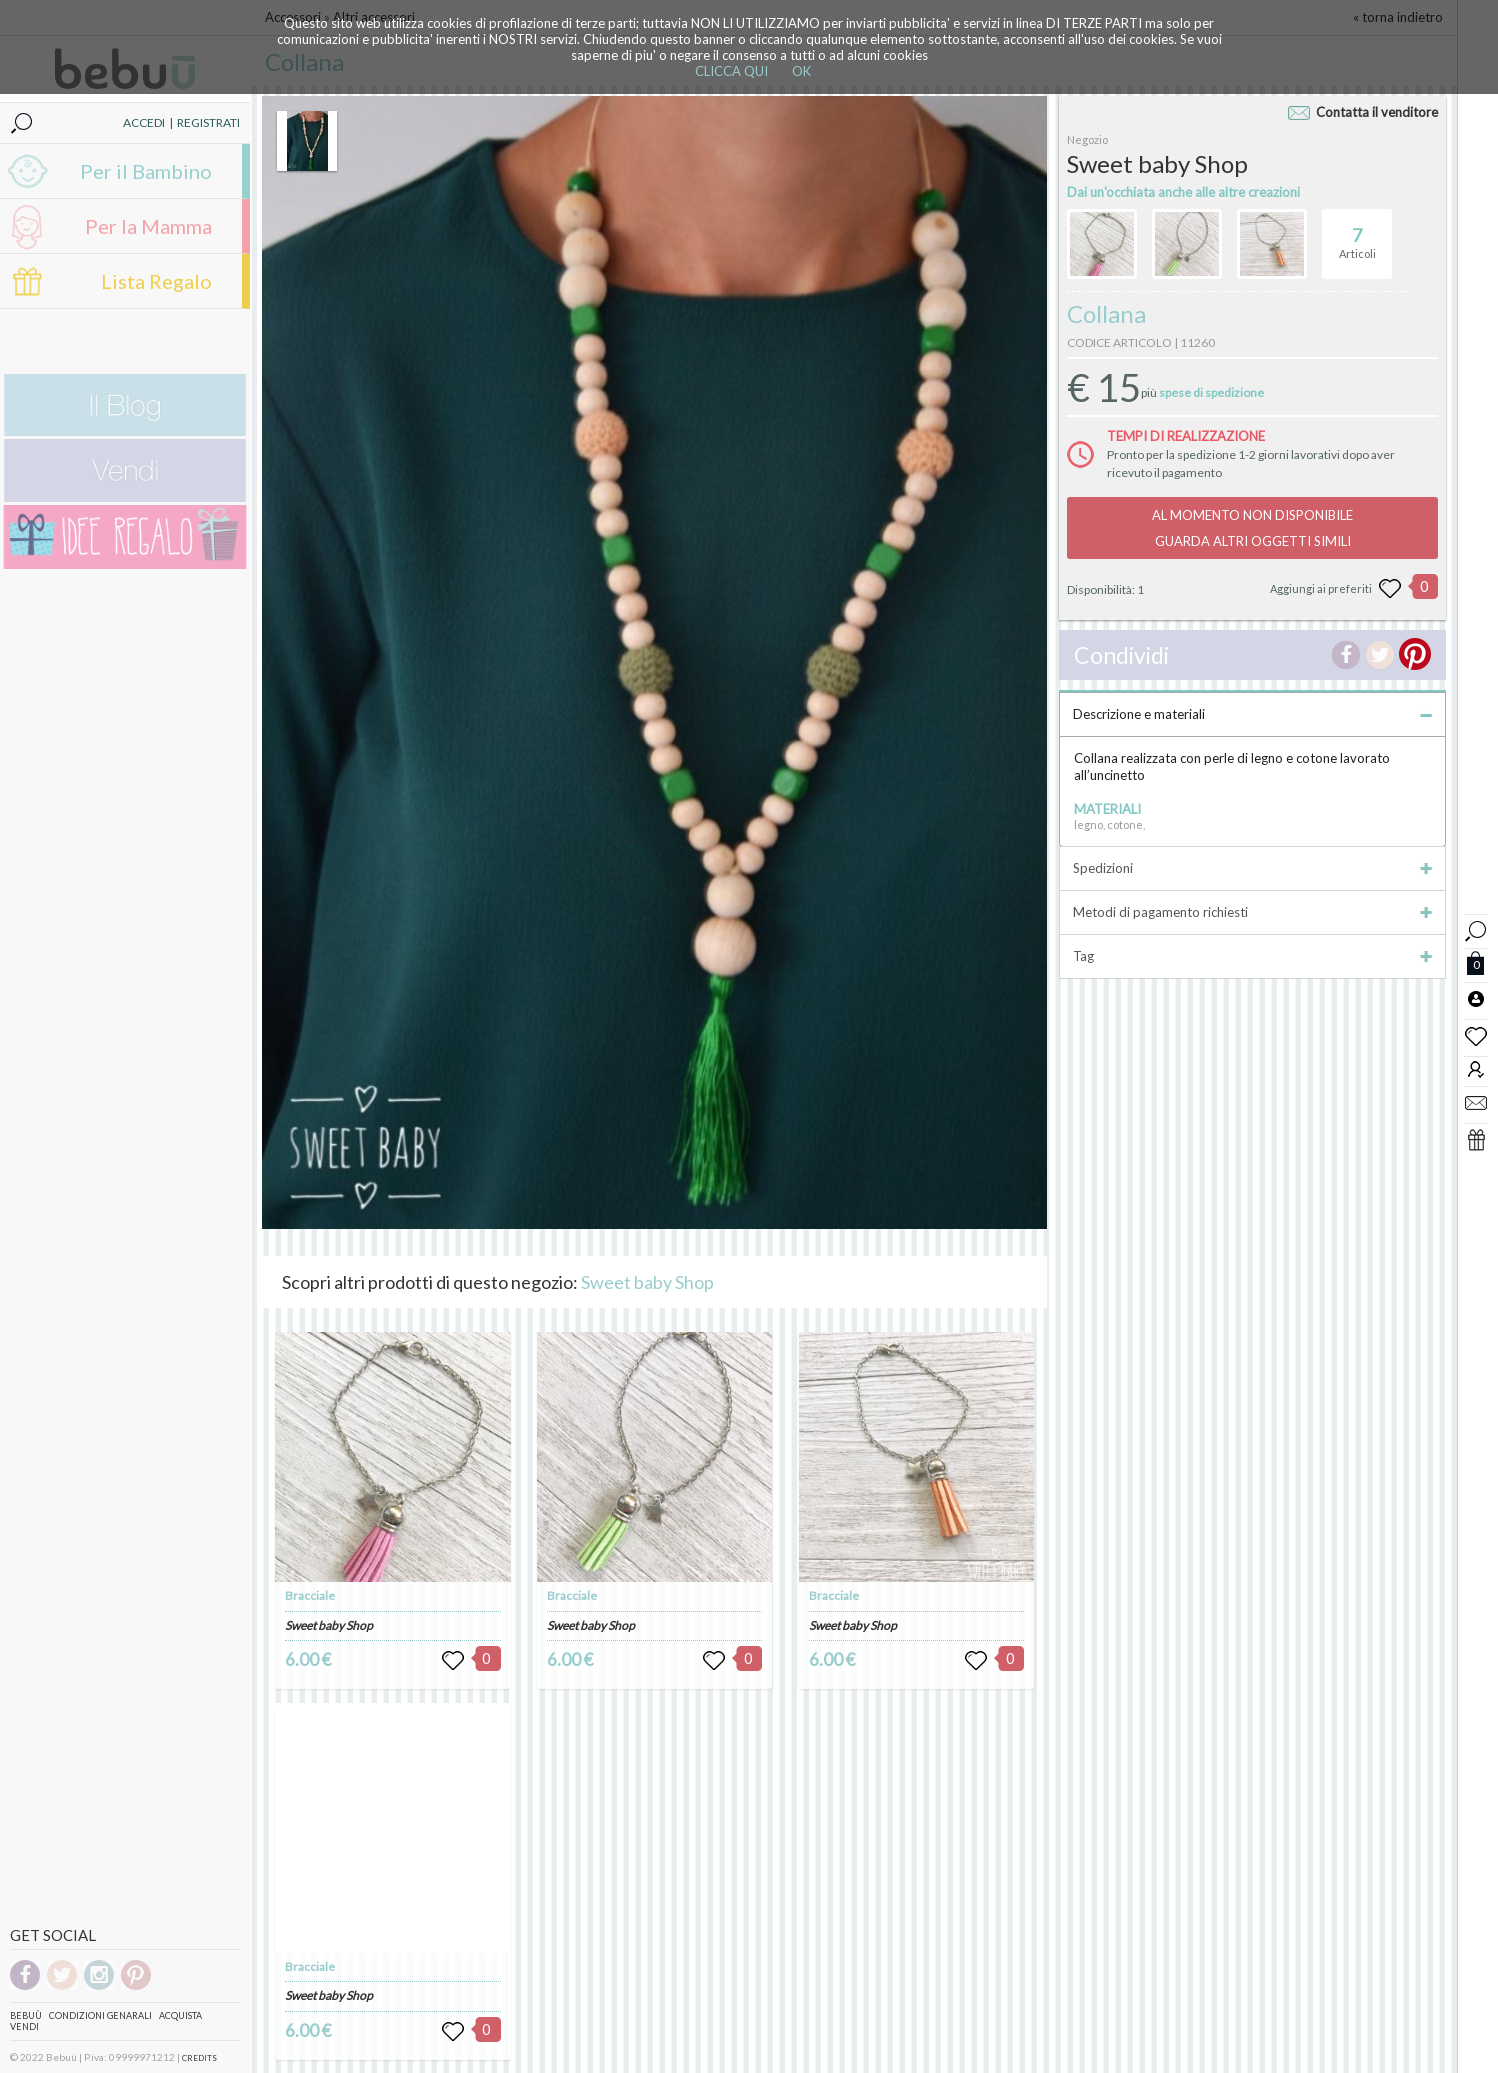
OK (801, 71)
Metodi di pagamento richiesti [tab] (1252, 912)
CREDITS (199, 2058)
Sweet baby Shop (647, 1282)
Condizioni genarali (100, 2015)
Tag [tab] (1252, 956)
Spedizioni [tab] (1252, 868)
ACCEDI (144, 122)
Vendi (24, 2026)
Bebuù (26, 2015)
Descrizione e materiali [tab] (1252, 714)
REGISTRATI (208, 122)
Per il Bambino (146, 171)
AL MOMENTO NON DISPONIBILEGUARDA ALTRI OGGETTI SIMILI (1252, 528)
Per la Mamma (148, 226)
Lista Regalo (156, 281)
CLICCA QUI (731, 71)
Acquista (180, 2015)
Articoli (1357, 235)
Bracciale (310, 1595)
